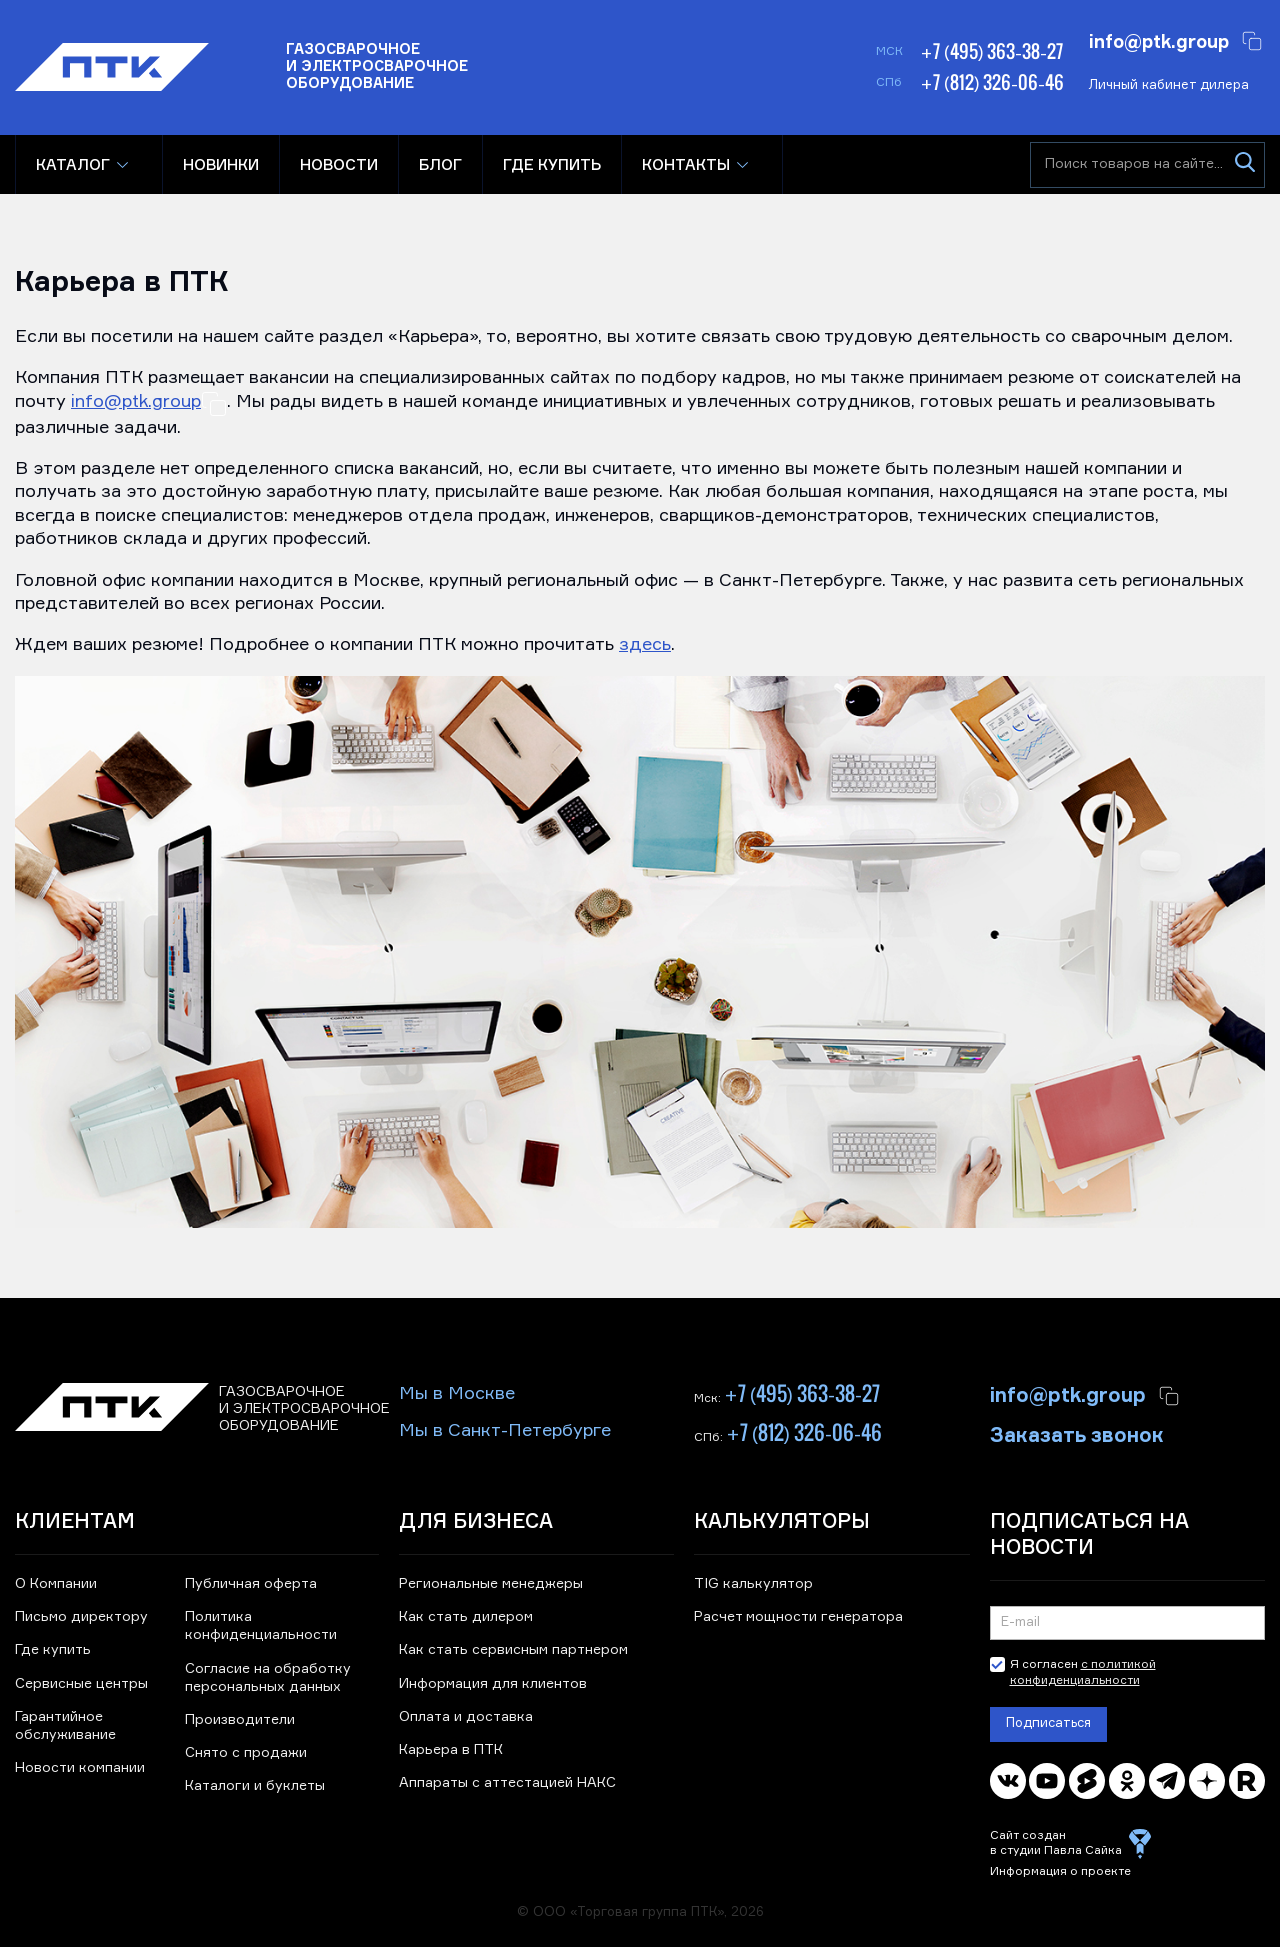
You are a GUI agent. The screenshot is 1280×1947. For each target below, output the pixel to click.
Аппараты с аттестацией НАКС (507, 1783)
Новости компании (80, 1768)
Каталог (73, 164)
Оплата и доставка (466, 1717)
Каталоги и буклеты (255, 1786)
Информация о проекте (1060, 1872)
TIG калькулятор (753, 1584)
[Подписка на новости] (1127, 1623)
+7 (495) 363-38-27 (991, 51)
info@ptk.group (1159, 40)
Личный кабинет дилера (1169, 85)
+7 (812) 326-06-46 (992, 82)
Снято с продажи (246, 1753)
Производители (240, 1720)
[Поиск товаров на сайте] (1147, 165)
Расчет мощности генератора (798, 1617)
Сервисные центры (81, 1684)
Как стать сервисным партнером (513, 1650)
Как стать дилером (466, 1617)
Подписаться (1048, 1723)
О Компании (56, 1584)
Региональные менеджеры (491, 1584)
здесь (645, 645)
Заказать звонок (1077, 1433)
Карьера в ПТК (451, 1750)
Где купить (53, 1650)
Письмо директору (81, 1617)
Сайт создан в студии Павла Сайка (1056, 1844)
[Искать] (1244, 165)
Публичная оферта (251, 1584)
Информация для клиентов (493, 1684)
